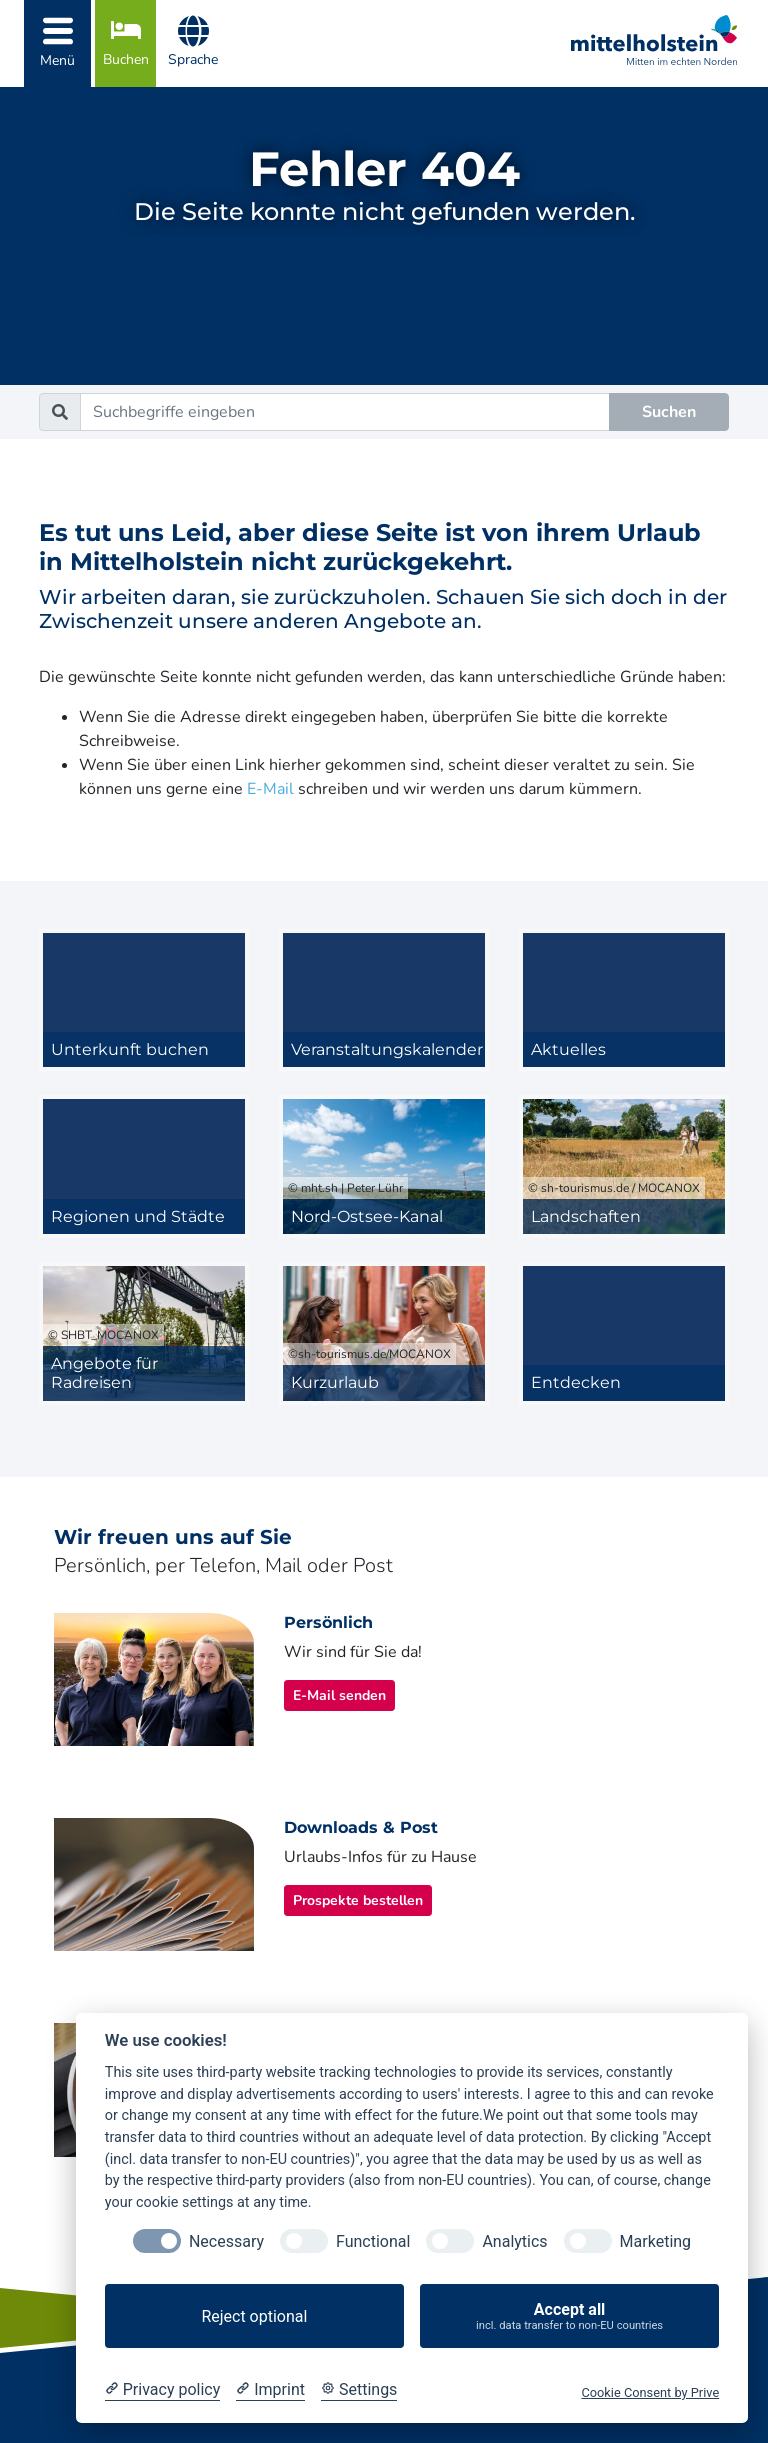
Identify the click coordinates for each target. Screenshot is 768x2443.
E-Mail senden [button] (339, 1695)
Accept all (569, 2316)
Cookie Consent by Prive (650, 2392)
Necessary (226, 2241)
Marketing (655, 2241)
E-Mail (270, 789)
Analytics (514, 2241)
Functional (373, 2241)
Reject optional (254, 2316)
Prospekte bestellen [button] (358, 1900)
